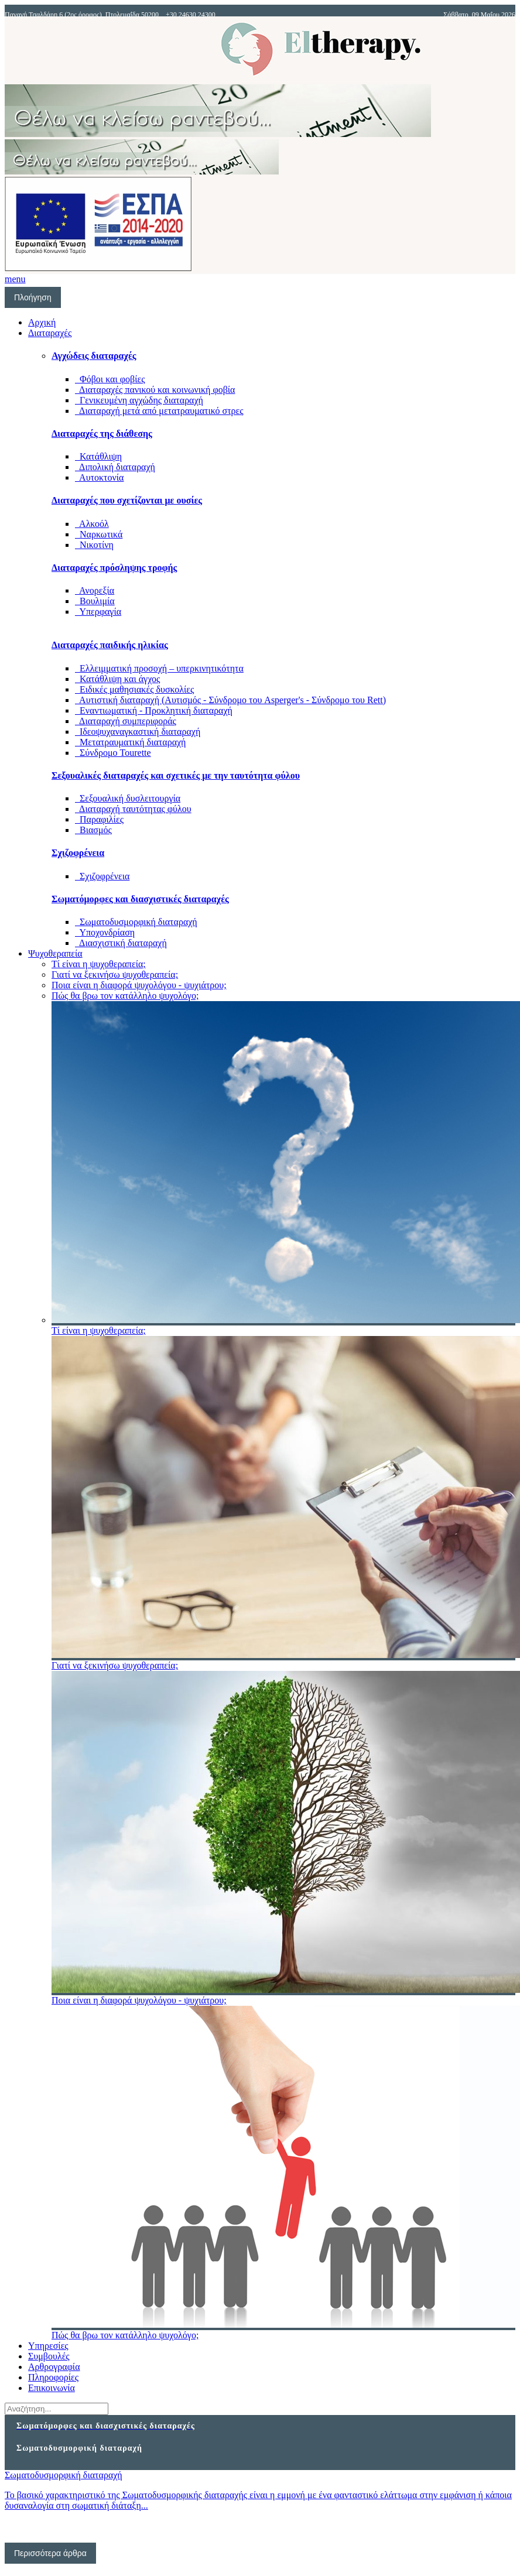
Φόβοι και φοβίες (110, 379)
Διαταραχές (49, 333)
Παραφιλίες (99, 819)
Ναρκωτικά (98, 534)
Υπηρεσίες (48, 2346)
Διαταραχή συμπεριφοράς (125, 721)
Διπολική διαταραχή (115, 467)
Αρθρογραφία (54, 2367)
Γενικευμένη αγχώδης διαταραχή (139, 400)
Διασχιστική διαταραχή (121, 943)
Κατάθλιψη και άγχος (117, 679)
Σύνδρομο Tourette (113, 753)
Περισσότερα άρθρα (50, 2553)
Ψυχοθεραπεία (55, 953)
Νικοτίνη (94, 545)
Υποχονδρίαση (105, 932)
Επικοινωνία (51, 2388)
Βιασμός (93, 830)
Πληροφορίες (53, 2377)
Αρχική (42, 322)
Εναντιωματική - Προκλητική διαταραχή (153, 710)
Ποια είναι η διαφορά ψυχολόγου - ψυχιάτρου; (139, 985)
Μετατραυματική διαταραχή (130, 742)
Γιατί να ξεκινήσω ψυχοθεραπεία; (115, 974)
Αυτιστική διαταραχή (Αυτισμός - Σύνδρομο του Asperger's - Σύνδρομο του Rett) (230, 700)
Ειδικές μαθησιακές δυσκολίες (134, 689)
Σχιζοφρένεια (102, 876)
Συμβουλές (49, 2356)
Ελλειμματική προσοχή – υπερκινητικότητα (159, 668)
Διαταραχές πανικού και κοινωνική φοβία (155, 390)
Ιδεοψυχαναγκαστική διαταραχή (137, 732)
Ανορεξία (94, 590)
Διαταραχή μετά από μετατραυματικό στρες (159, 411)
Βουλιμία (95, 601)
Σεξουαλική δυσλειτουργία (127, 798)
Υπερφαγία (98, 611)
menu (15, 279)
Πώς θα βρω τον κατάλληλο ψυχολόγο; (125, 996)
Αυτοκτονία (99, 477)
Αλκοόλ (92, 524)
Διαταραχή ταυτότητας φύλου (133, 809)
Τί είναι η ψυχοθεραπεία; (99, 964)
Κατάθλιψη (98, 456)
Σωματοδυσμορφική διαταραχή (136, 922)
